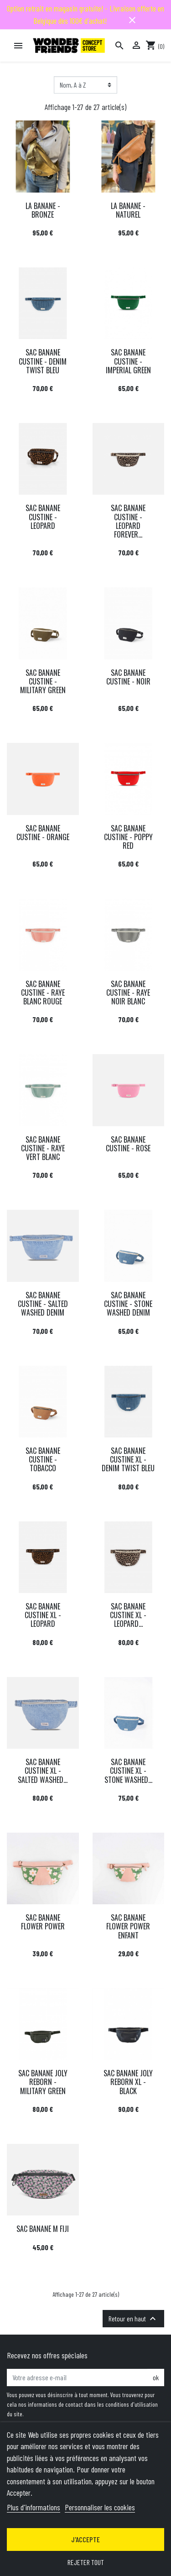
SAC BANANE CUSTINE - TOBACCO (43, 1459)
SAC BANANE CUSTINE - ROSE (128, 1144)
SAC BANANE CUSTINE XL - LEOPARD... (128, 1615)
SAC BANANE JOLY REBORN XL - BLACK (128, 2082)
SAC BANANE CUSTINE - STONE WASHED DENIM (128, 1304)
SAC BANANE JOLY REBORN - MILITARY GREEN (42, 2082)
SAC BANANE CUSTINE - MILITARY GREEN (43, 681)
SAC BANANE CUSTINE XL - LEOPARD (43, 1615)
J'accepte (85, 2539)
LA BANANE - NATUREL (128, 210)
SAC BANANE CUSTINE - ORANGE (42, 832)
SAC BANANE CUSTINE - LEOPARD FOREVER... (128, 521)
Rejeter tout (85, 2562)
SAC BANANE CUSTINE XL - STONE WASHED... (128, 1770)
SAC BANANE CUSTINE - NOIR (128, 677)
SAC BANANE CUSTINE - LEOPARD (43, 516)
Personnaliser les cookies (100, 2507)
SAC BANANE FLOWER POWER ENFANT (128, 1926)
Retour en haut (133, 2318)
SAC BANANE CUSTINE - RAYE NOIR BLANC (128, 992)
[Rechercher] (119, 45)
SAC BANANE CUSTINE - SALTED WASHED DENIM (43, 1304)
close (132, 20)
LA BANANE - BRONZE (43, 210)
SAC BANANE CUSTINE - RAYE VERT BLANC (43, 1148)
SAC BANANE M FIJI (42, 2228)
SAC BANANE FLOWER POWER (43, 1922)
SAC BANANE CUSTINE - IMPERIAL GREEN (128, 361)
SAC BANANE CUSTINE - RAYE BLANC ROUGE (43, 992)
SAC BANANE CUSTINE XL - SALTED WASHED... (42, 1770)
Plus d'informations (33, 2507)
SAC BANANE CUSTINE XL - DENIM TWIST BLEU (128, 1459)
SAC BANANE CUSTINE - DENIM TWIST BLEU (43, 361)
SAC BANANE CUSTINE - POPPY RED (128, 837)
